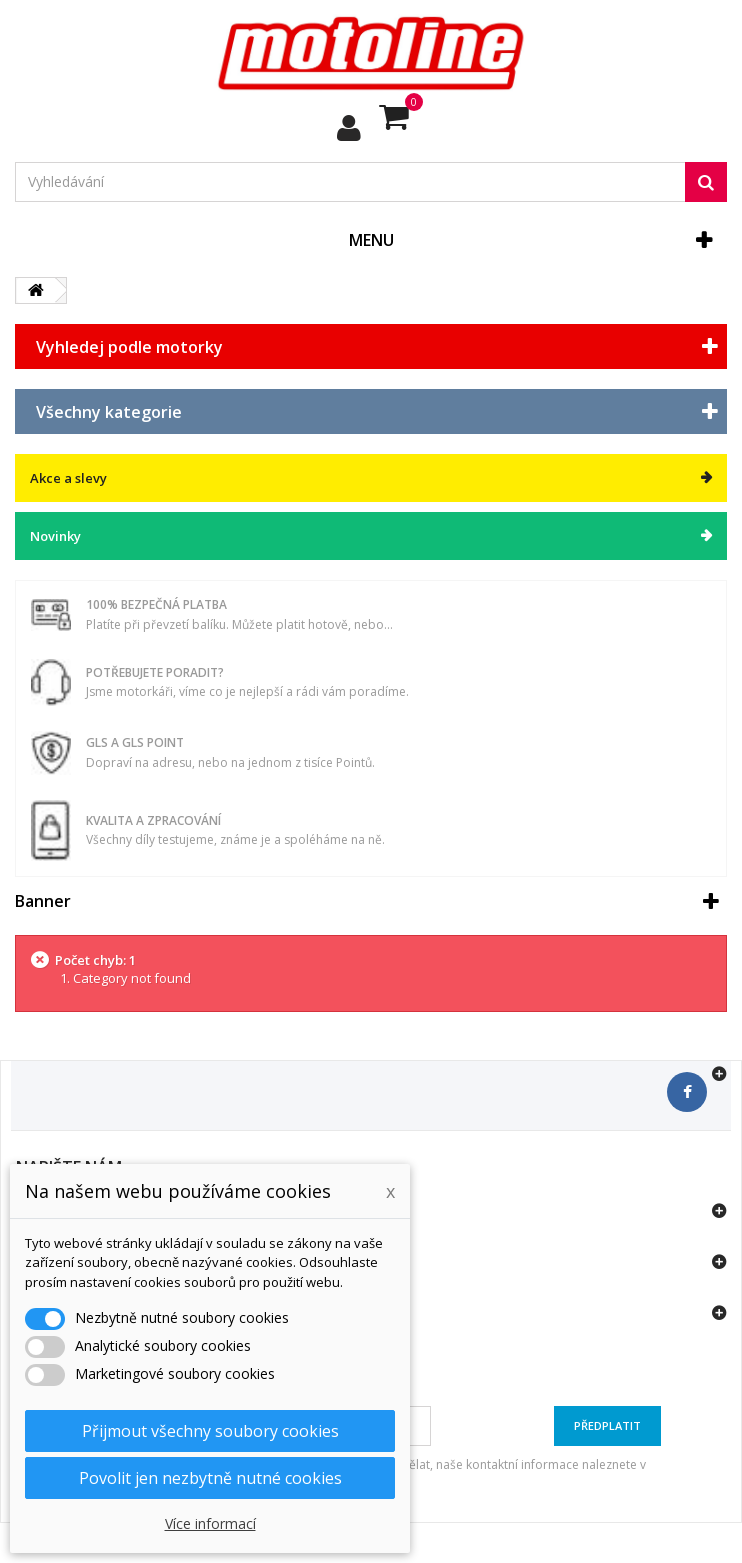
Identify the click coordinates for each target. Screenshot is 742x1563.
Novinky (55, 536)
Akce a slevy (68, 478)
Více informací (210, 1523)
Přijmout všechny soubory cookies (210, 1431)
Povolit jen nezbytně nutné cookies (210, 1478)
